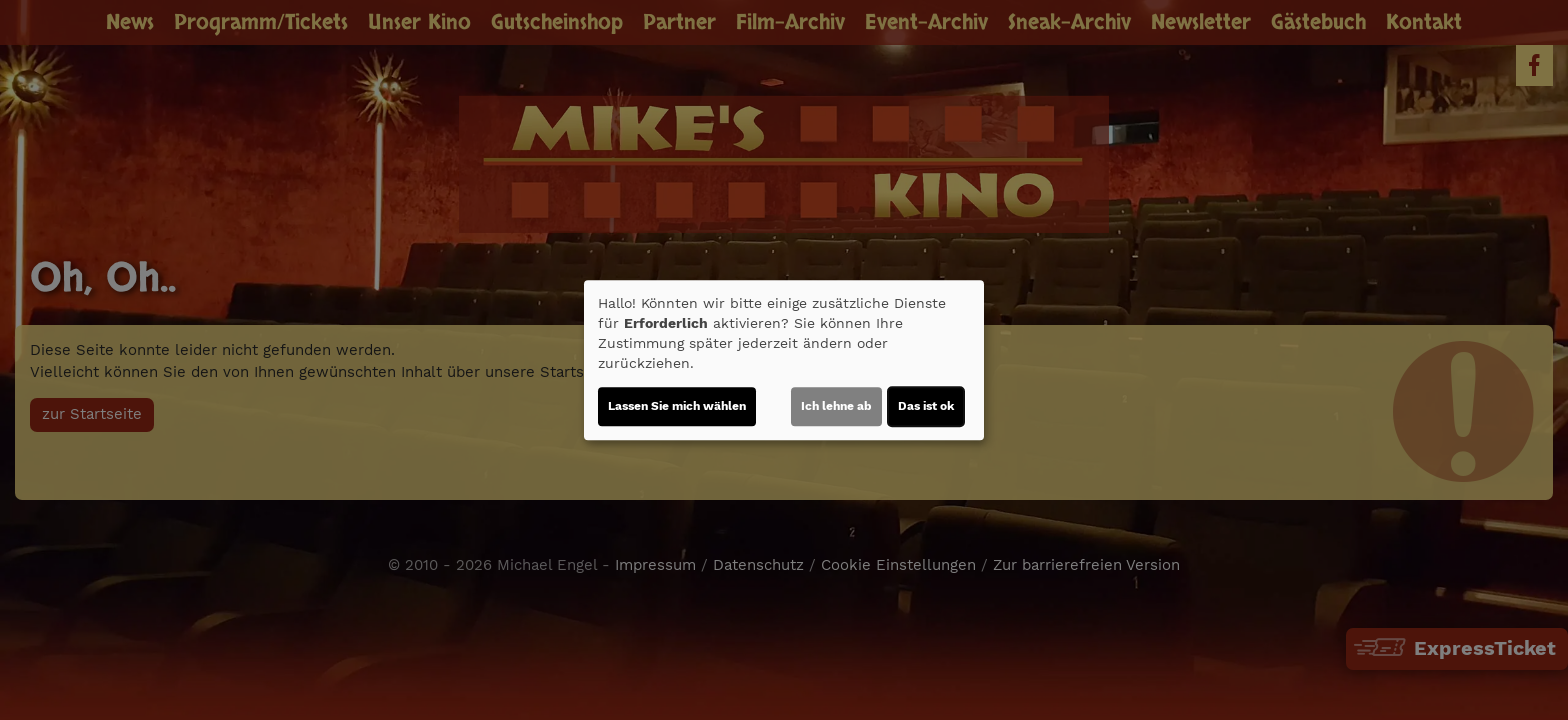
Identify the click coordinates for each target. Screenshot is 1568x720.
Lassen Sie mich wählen (677, 406)
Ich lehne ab (836, 406)
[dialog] (784, 360)
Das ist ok (926, 406)
